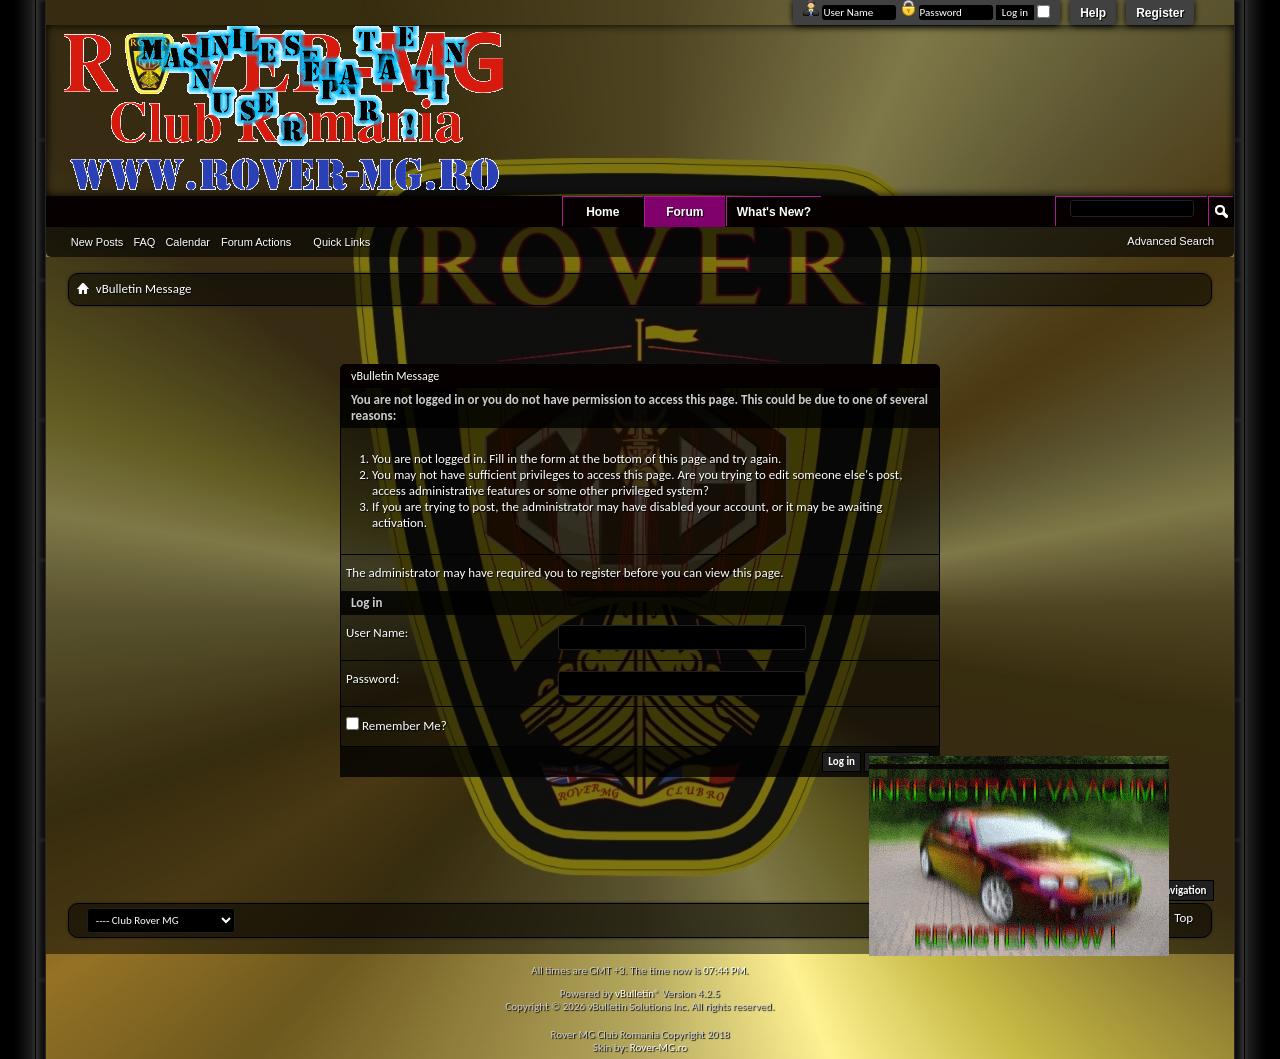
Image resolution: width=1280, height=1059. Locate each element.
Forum (684, 212)
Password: (372, 678)
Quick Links (341, 242)
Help (1093, 13)
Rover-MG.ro (658, 1047)
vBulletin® (637, 993)
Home (602, 212)
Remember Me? (396, 725)
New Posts (97, 242)
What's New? (774, 212)
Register (1160, 13)
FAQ (144, 242)
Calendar (187, 242)
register (601, 572)
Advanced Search (1170, 241)
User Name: (377, 632)
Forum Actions (256, 242)
